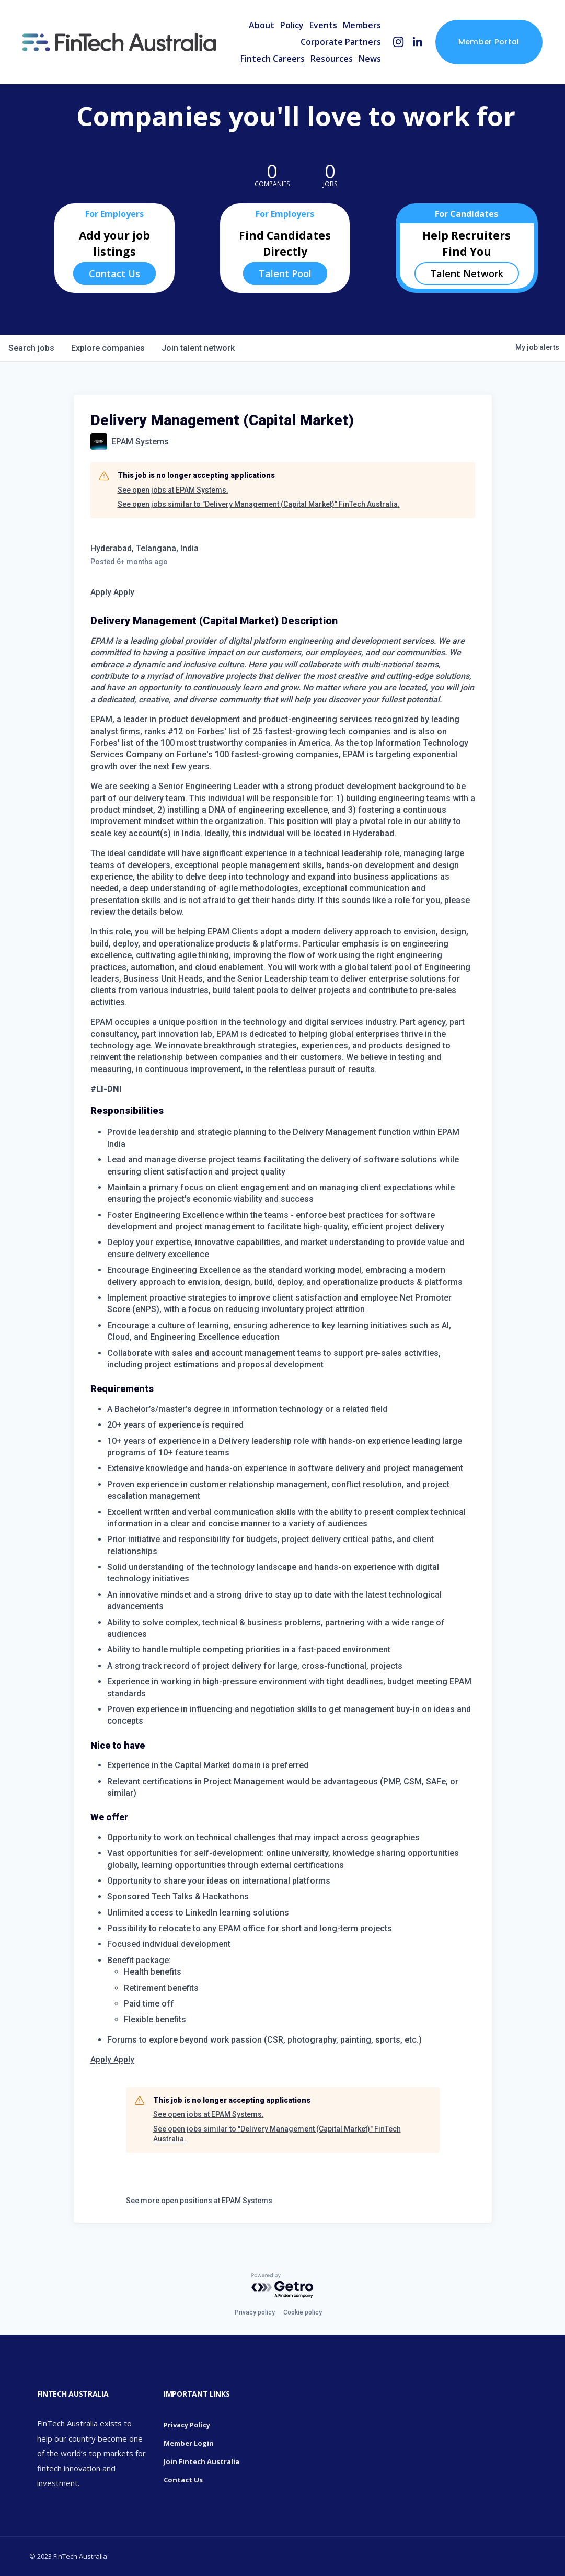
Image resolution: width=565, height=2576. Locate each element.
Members (362, 25)
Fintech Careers (272, 58)
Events (323, 25)
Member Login (189, 2443)
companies (108, 348)
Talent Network (466, 273)
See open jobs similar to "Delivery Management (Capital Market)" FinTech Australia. (259, 504)
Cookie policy (302, 2312)
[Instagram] (398, 42)
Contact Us (114, 273)
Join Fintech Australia (201, 2461)
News (370, 58)
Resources (331, 58)
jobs (31, 348)
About (261, 25)
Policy (292, 25)
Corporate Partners (341, 42)
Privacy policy (255, 2312)
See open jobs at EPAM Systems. (173, 490)
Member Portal (489, 42)
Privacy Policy (187, 2425)
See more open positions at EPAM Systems (199, 2200)
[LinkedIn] (417, 42)
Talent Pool (285, 273)
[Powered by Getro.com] (282, 2286)
